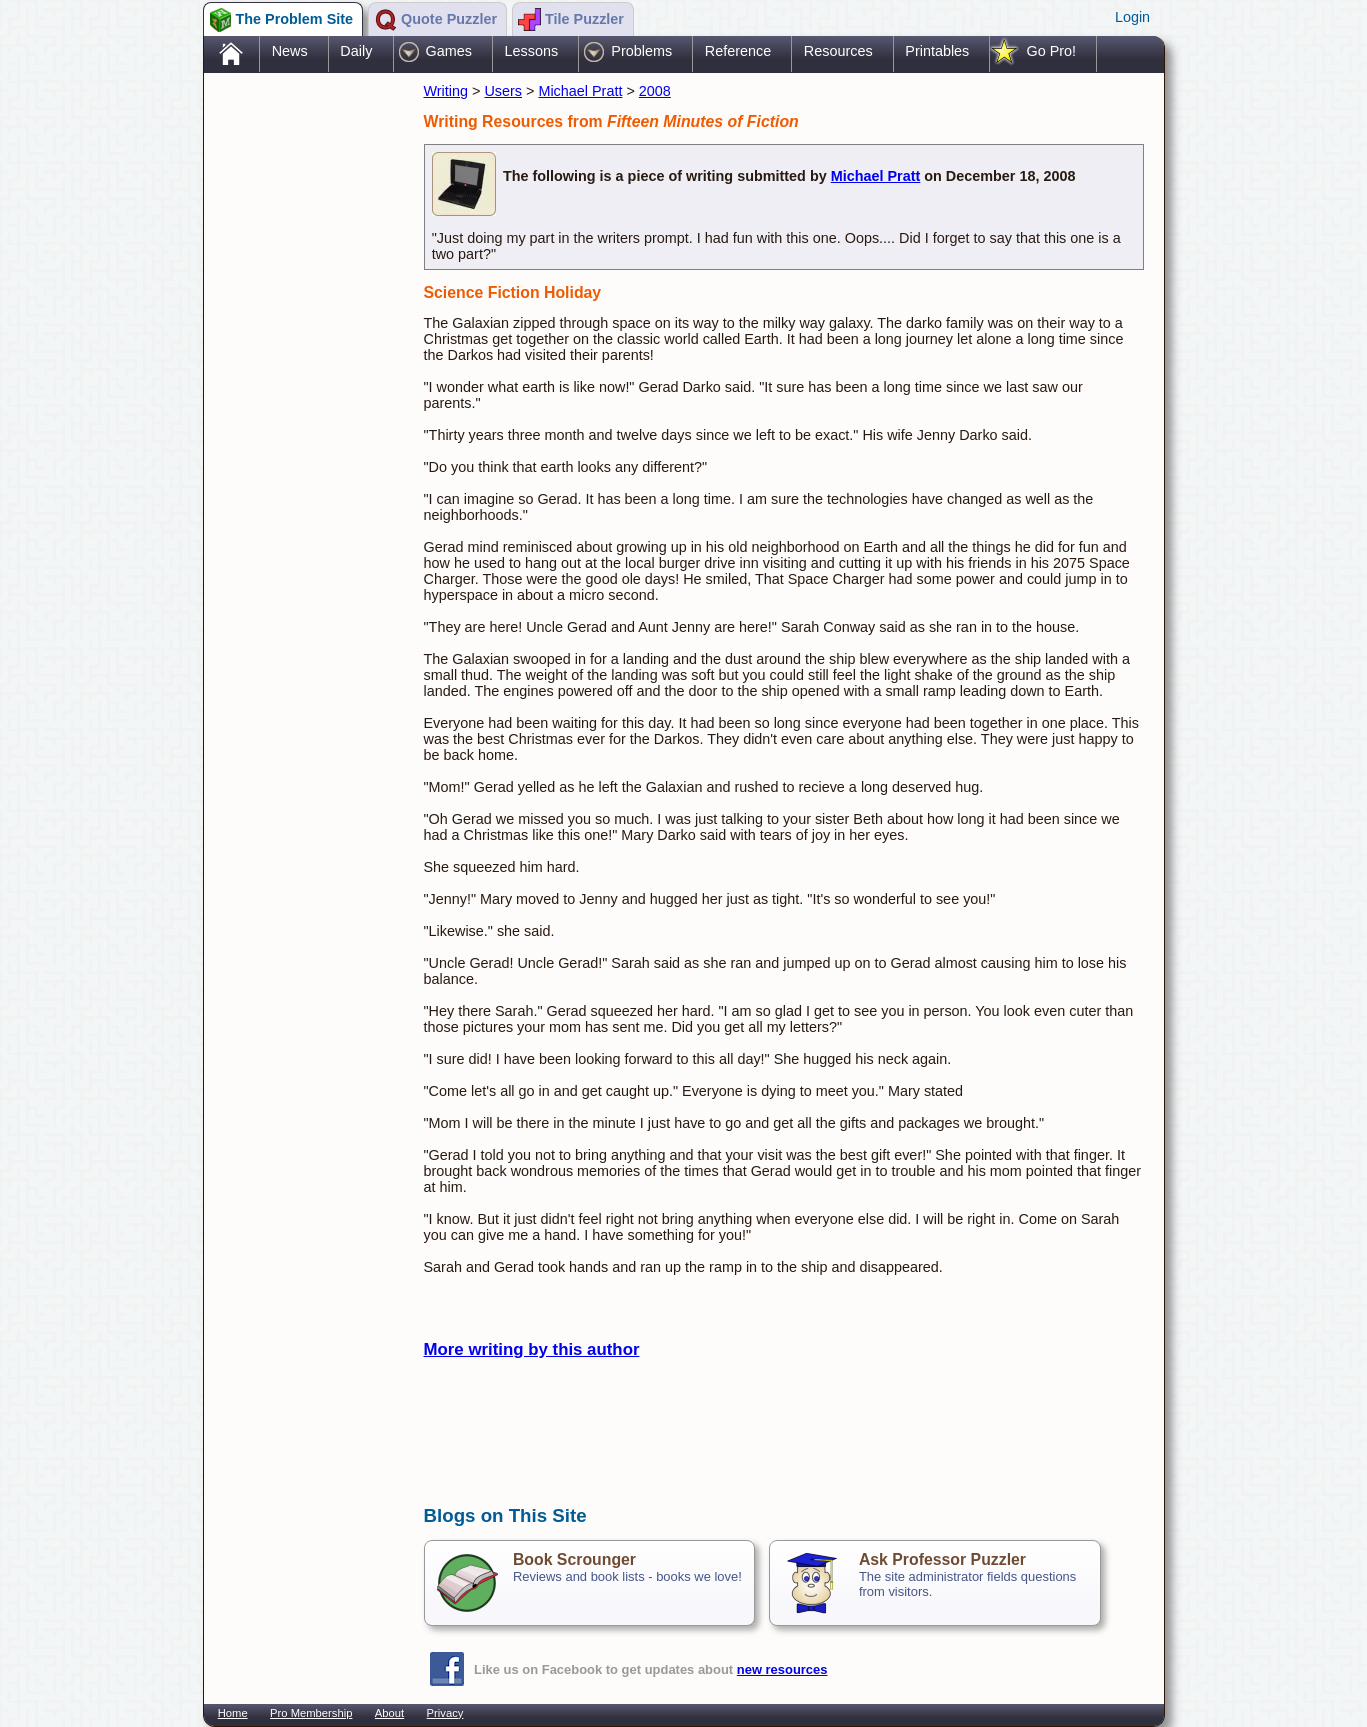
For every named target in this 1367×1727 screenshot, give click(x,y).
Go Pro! (1051, 51)
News (290, 51)
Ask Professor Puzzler (942, 1559)
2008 (655, 91)
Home (233, 1713)
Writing (446, 91)
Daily (356, 51)
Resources (838, 51)
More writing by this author (532, 1349)
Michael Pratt (580, 91)
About (389, 1713)
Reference (738, 51)
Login (1132, 17)
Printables (937, 51)
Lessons (532, 51)
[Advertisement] (304, 393)
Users (503, 91)
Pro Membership (311, 1713)
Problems (641, 51)
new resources (782, 1669)
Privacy (445, 1713)
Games (449, 51)
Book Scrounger (574, 1559)
